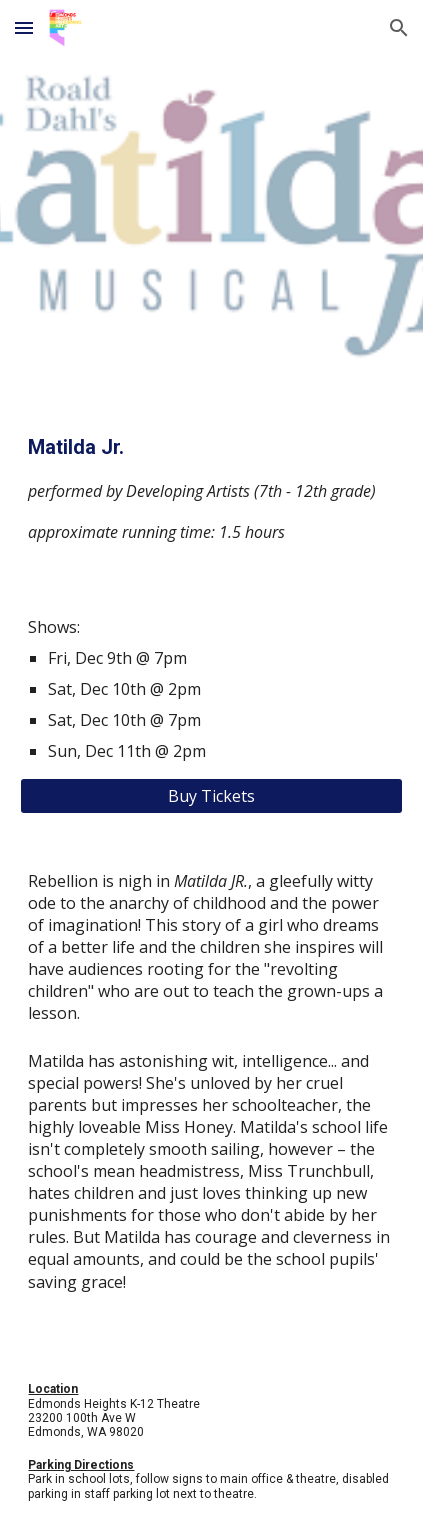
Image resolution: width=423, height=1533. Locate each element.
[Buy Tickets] (211, 796)
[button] (24, 27)
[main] (211, 488)
